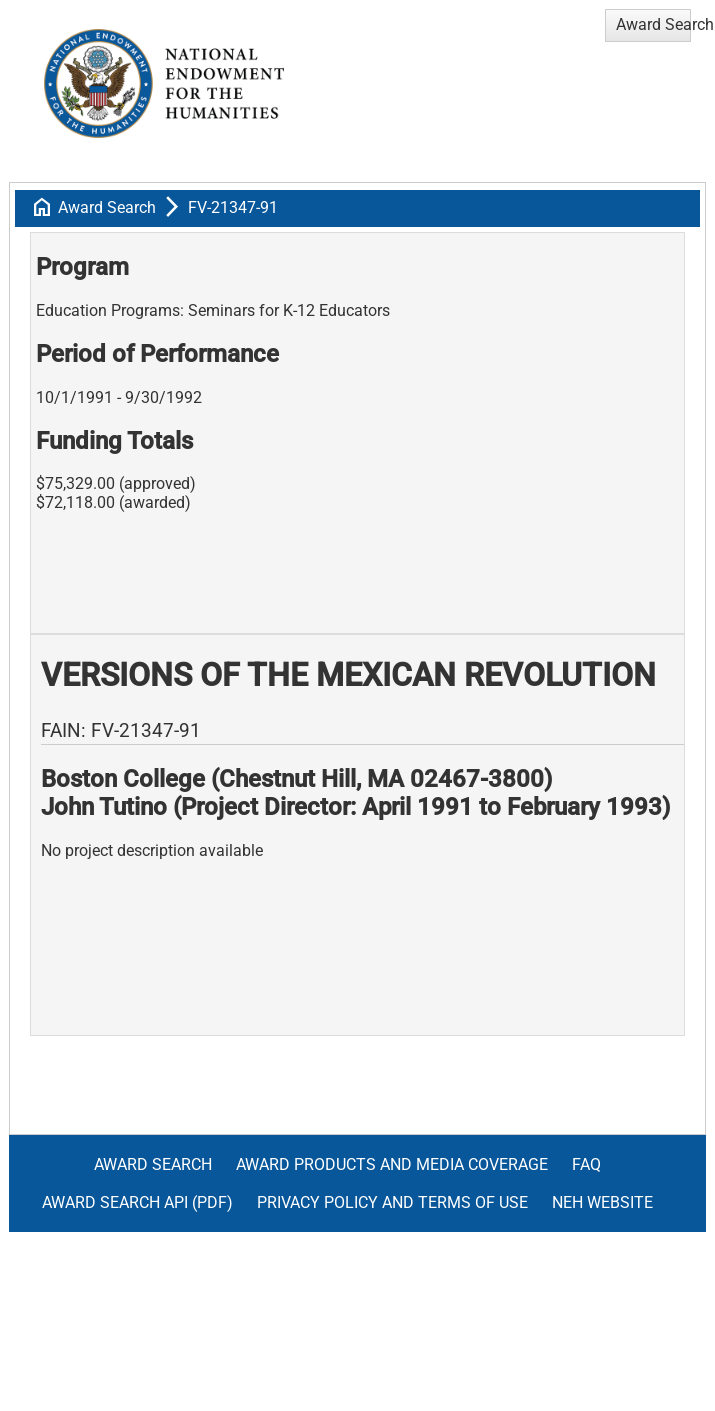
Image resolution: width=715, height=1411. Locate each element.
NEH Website (602, 1202)
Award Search (107, 207)
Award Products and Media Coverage (392, 1164)
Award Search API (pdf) (137, 1202)
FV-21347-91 (233, 207)
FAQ (586, 1164)
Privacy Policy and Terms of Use (392, 1202)
